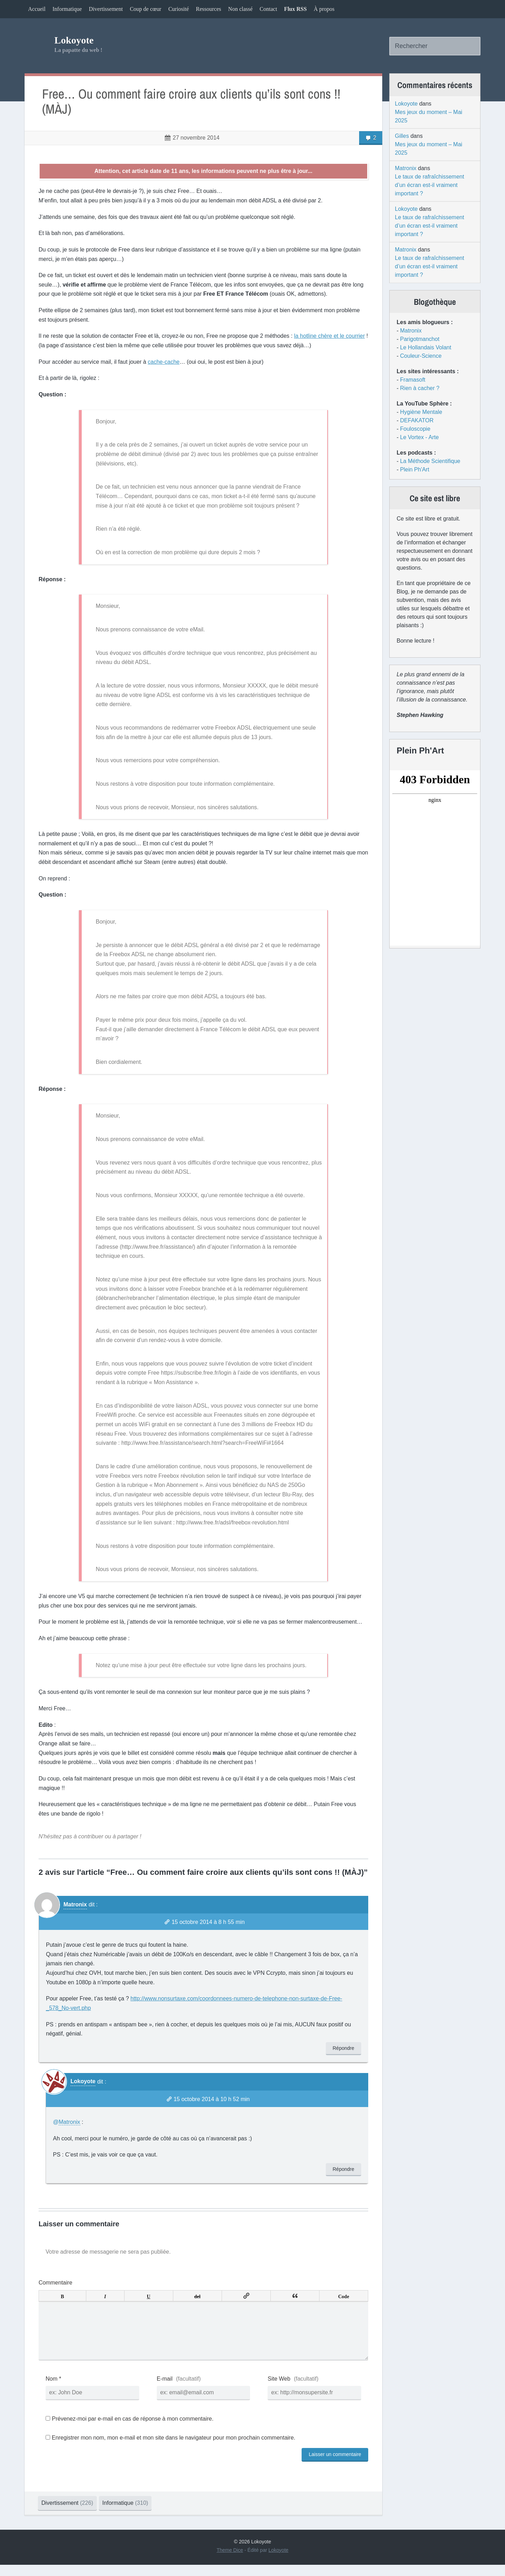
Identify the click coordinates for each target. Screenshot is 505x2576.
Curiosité (178, 9)
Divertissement (106, 9)
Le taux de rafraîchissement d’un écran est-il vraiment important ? (429, 185)
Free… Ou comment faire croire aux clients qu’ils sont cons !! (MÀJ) (191, 102)
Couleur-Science (421, 356)
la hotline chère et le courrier (329, 336)
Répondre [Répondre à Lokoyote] (344, 2169)
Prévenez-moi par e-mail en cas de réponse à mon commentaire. (130, 2430)
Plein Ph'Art (414, 469)
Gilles (402, 136)
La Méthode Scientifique (430, 461)
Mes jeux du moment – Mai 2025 (428, 116)
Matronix (75, 1904)
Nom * (53, 2390)
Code (343, 2295)
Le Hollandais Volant (425, 347)
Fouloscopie (415, 429)
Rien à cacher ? (419, 388)
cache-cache (164, 362)
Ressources (208, 9)
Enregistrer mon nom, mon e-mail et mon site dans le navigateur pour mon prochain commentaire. (173, 2449)
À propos (324, 9)
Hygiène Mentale (421, 412)
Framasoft (412, 380)
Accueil (37, 9)
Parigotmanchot (419, 339)
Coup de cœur (145, 9)
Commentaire (55, 2283)
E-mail (165, 2390)
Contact (268, 9)
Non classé (240, 9)
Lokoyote (74, 40)
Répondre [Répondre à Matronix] (344, 2048)
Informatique (67, 9)
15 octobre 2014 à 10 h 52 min (212, 2099)
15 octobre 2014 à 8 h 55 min (207, 1922)
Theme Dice (230, 2561)
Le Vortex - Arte (419, 437)
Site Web (279, 2390)
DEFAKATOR (416, 420)
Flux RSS (295, 9)
